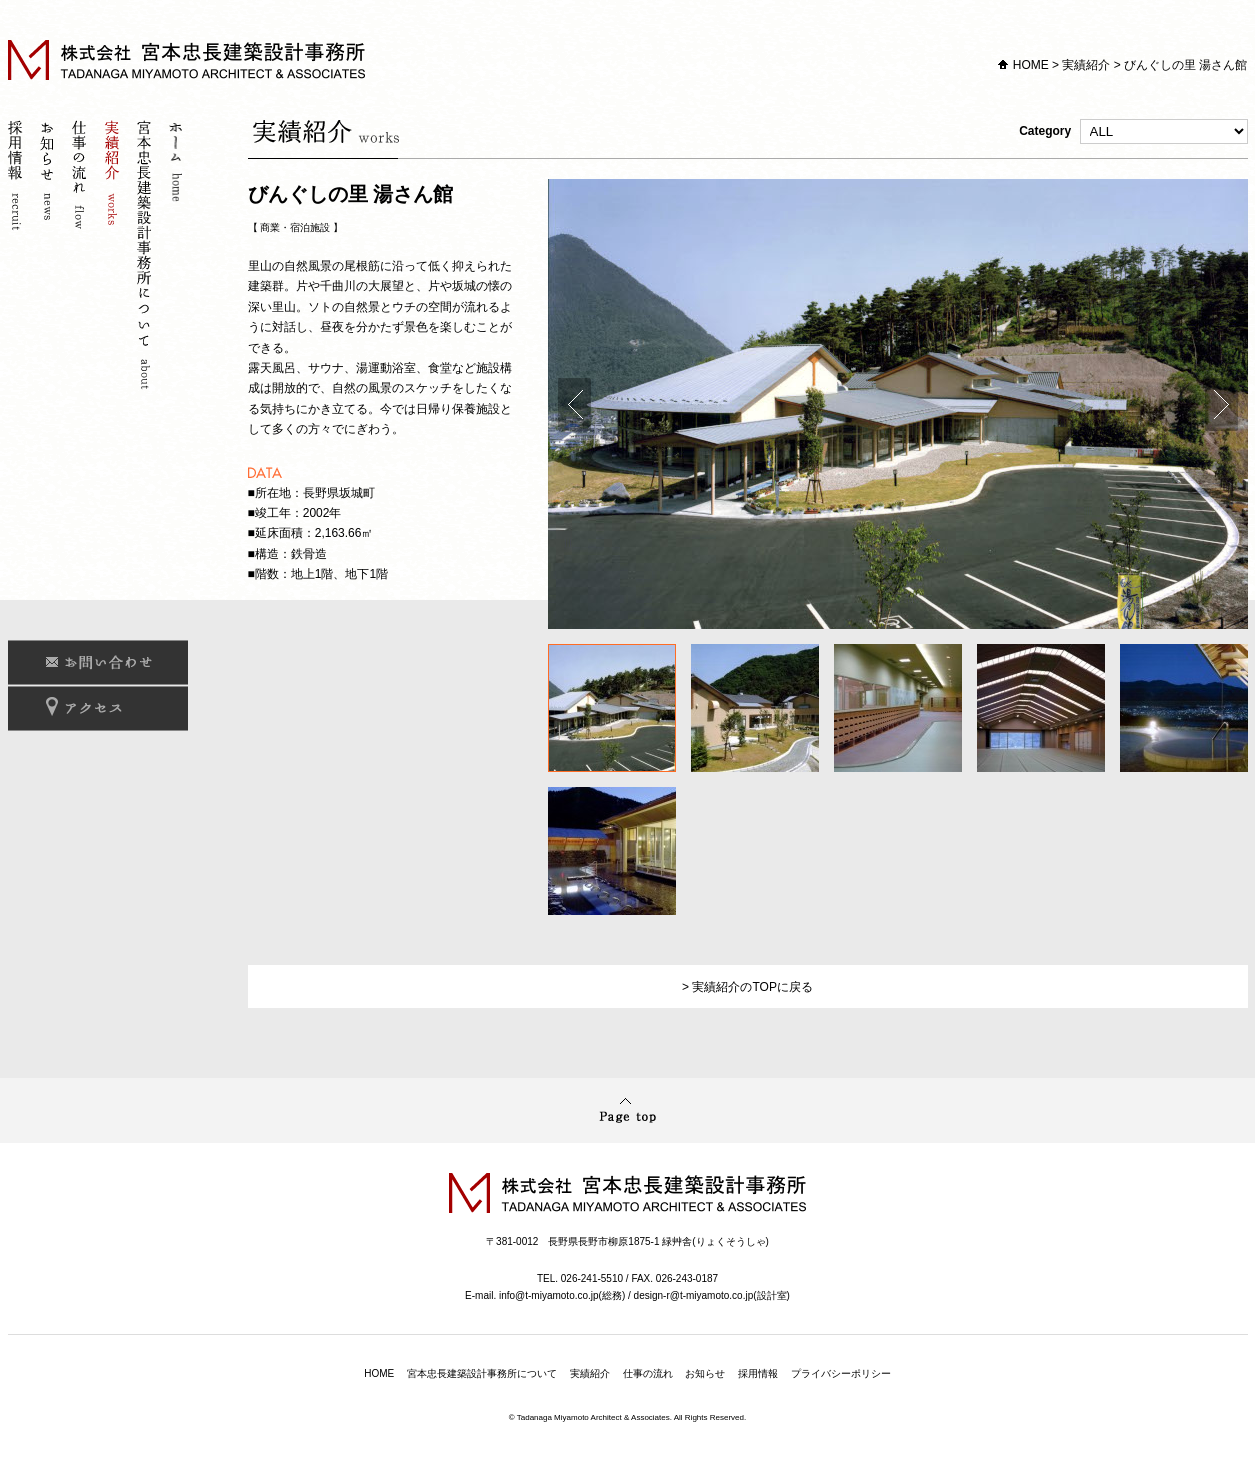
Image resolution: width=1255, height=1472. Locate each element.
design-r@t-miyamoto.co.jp (694, 1295)
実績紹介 (1086, 65)
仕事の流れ (82, 257)
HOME (1031, 65)
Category (1133, 131)
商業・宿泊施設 (295, 227)
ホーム (178, 257)
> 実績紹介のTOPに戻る (747, 987)
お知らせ (50, 257)
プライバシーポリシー (841, 1373)
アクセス (98, 708)
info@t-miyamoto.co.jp (549, 1295)
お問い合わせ (98, 662)
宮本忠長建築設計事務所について (146, 257)
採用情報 (18, 257)
